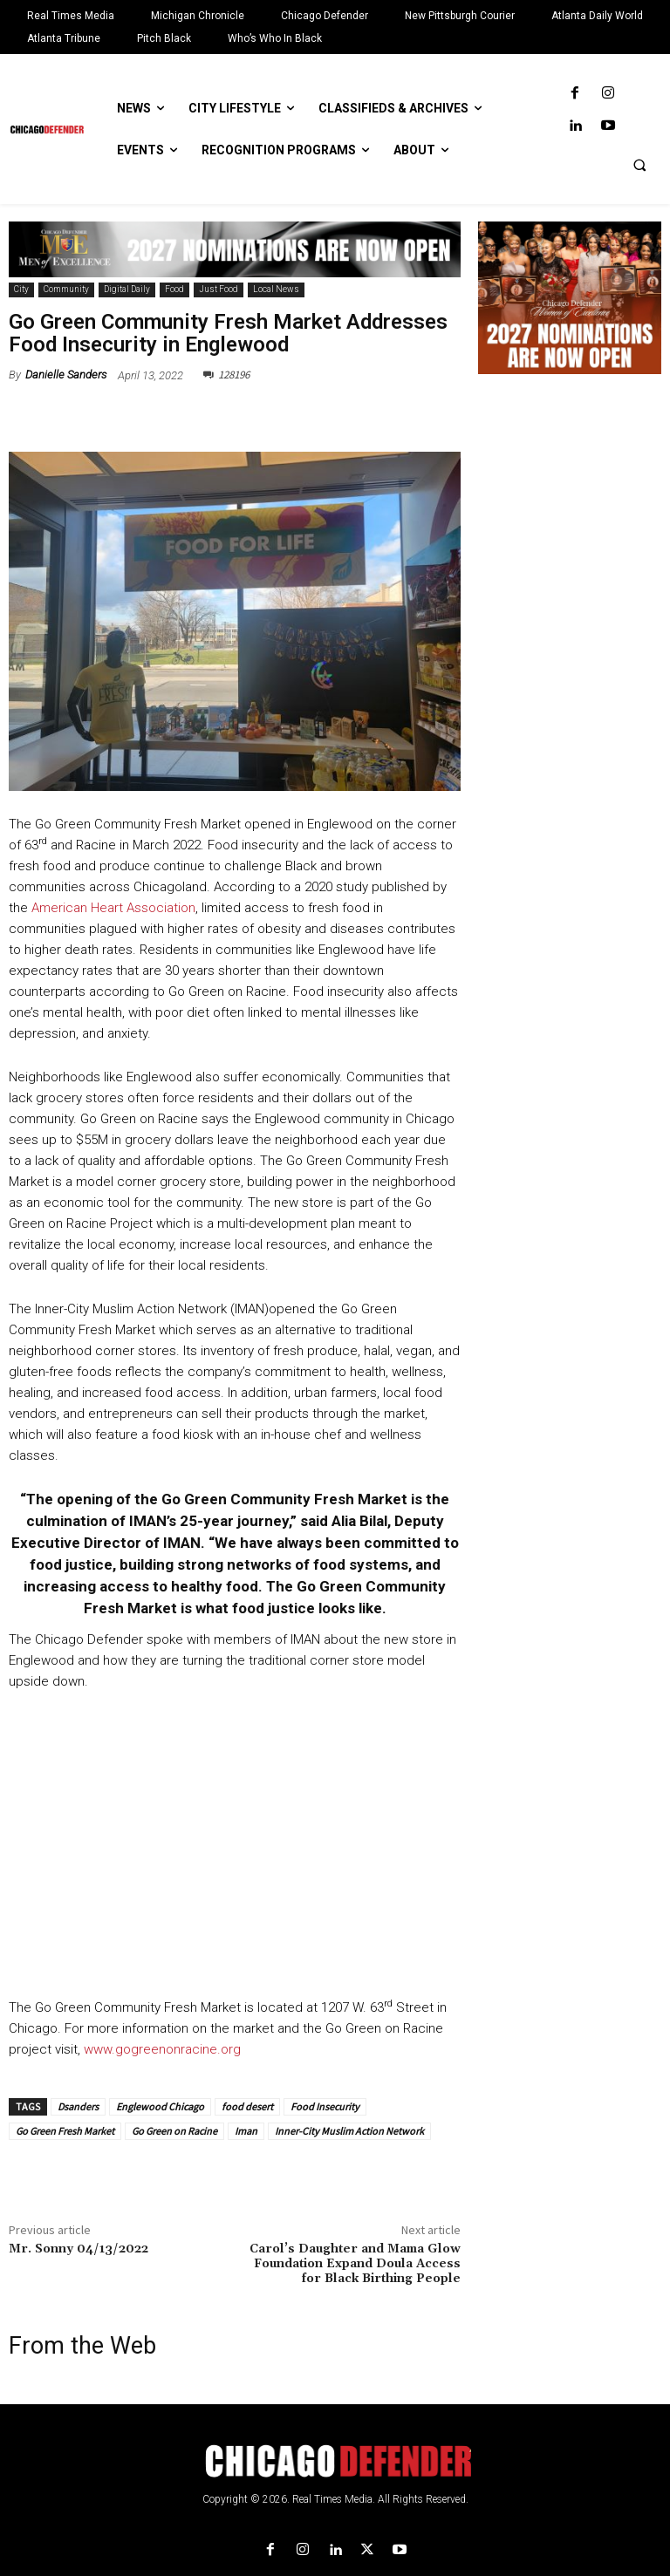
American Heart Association (113, 908)
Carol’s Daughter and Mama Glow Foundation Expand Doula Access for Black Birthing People (355, 2263)
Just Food (218, 290)
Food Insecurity (325, 2106)
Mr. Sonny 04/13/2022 (78, 2249)
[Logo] (335, 2461)
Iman (246, 2130)
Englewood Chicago (160, 2106)
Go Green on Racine (174, 2130)
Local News (276, 290)
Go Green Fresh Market (65, 2130)
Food (174, 290)
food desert (247, 2106)
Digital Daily (127, 290)
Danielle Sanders (65, 374)
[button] (639, 165)
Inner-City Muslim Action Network (349, 2130)
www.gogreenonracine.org (162, 2049)
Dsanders (78, 2106)
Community (66, 290)
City (21, 290)
